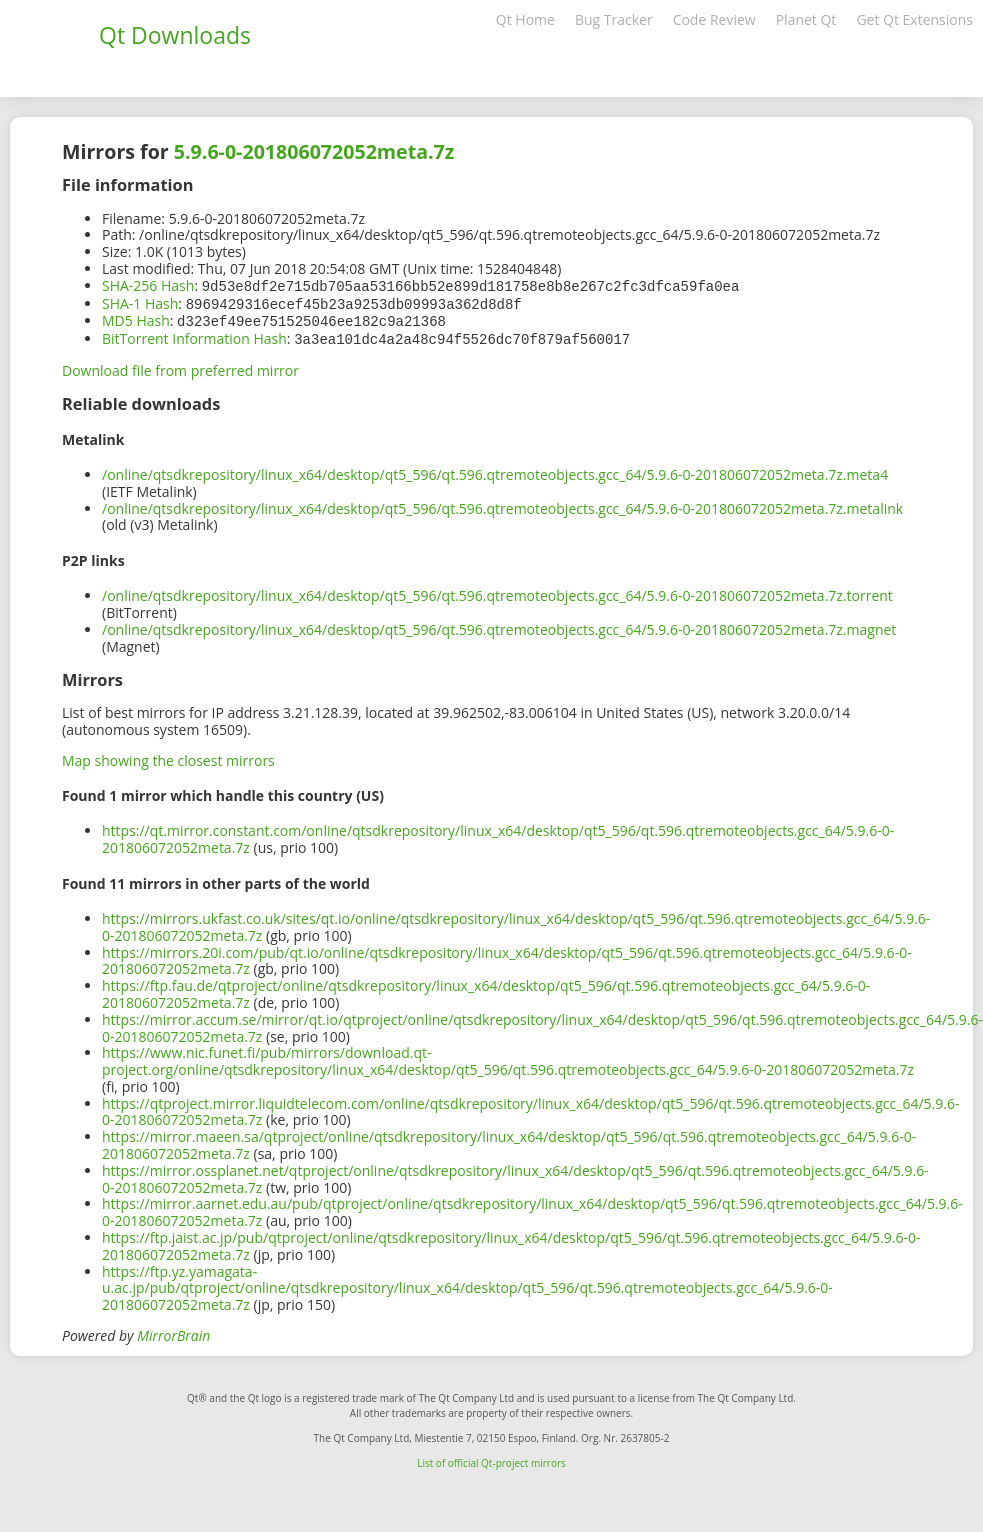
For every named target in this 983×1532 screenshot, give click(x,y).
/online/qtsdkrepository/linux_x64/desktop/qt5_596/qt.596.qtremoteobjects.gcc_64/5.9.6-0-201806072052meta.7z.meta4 (495, 470)
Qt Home (525, 19)
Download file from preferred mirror (180, 366)
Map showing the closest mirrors (168, 756)
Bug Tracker (614, 19)
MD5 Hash (136, 318)
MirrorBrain (173, 1331)
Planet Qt (806, 19)
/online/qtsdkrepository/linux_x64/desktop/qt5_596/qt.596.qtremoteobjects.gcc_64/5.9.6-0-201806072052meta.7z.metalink (502, 504)
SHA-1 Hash (140, 302)
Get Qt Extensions (914, 19)
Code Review (714, 19)
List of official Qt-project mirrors (491, 1459)
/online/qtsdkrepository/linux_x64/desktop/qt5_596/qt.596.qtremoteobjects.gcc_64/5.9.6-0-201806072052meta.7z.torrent (497, 591)
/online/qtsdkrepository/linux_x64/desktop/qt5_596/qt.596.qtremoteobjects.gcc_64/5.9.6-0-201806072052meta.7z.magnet (499, 625)
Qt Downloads (175, 35)
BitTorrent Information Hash (194, 335)
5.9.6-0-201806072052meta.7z (314, 151)
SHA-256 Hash (148, 285)
